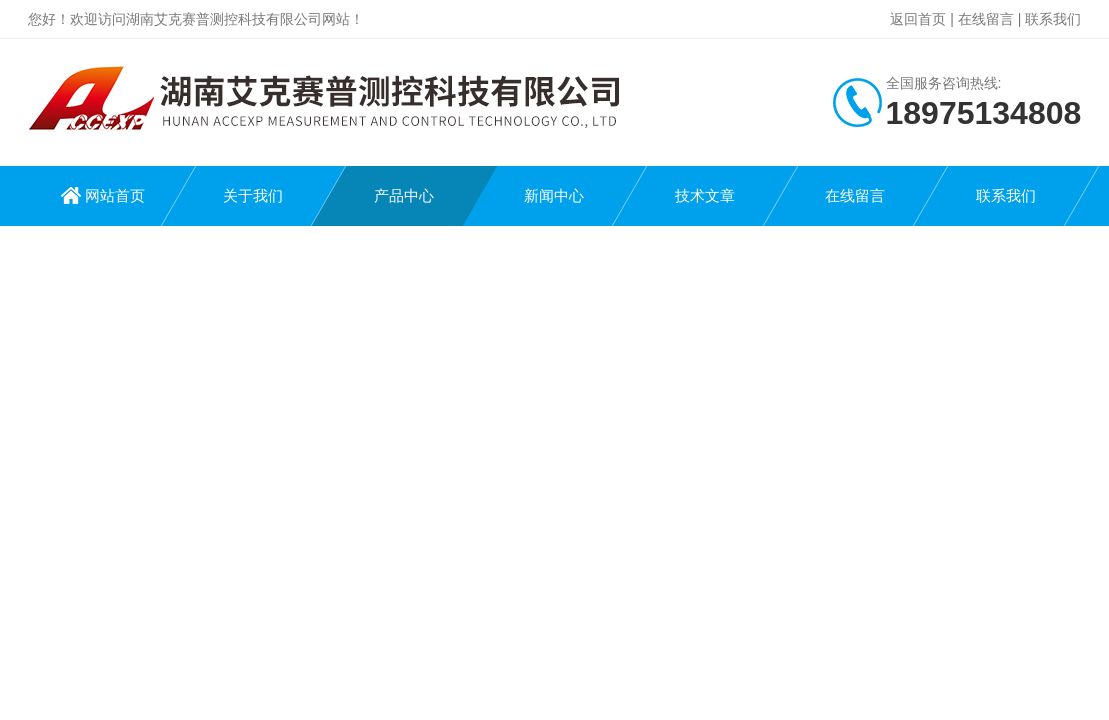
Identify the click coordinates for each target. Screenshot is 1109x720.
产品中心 (404, 195)
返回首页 (918, 19)
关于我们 (253, 195)
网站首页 (115, 195)
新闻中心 (554, 195)
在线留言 (986, 19)
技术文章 (705, 195)
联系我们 (1053, 19)
